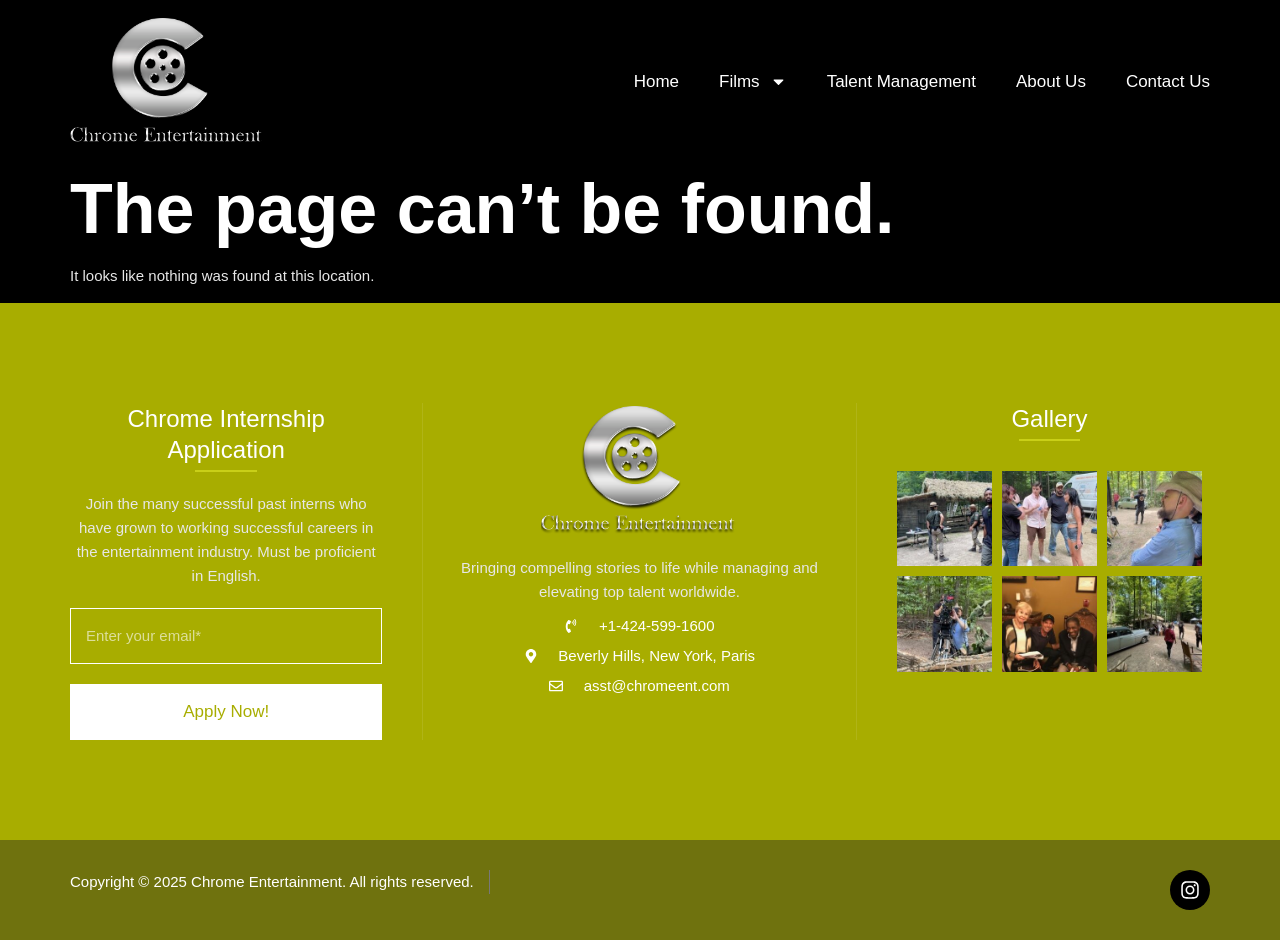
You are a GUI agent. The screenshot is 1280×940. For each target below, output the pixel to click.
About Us (1051, 81)
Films (753, 81)
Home (656, 81)
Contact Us (1168, 81)
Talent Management (901, 81)
